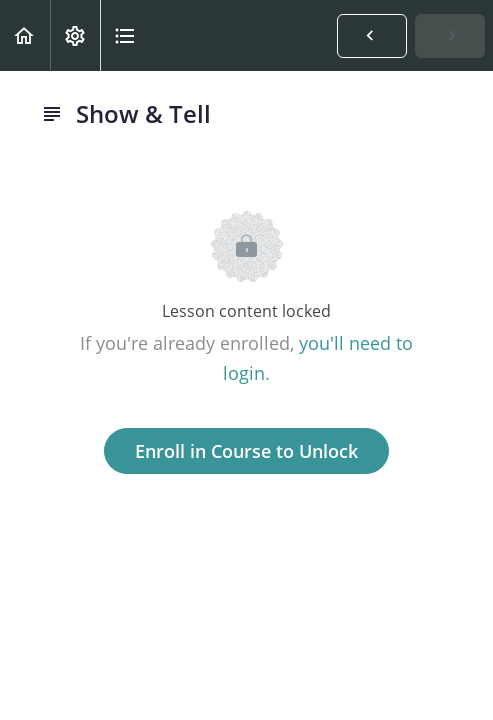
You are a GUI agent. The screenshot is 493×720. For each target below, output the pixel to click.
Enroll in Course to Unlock (246, 451)
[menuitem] (75, 35)
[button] (25, 35)
